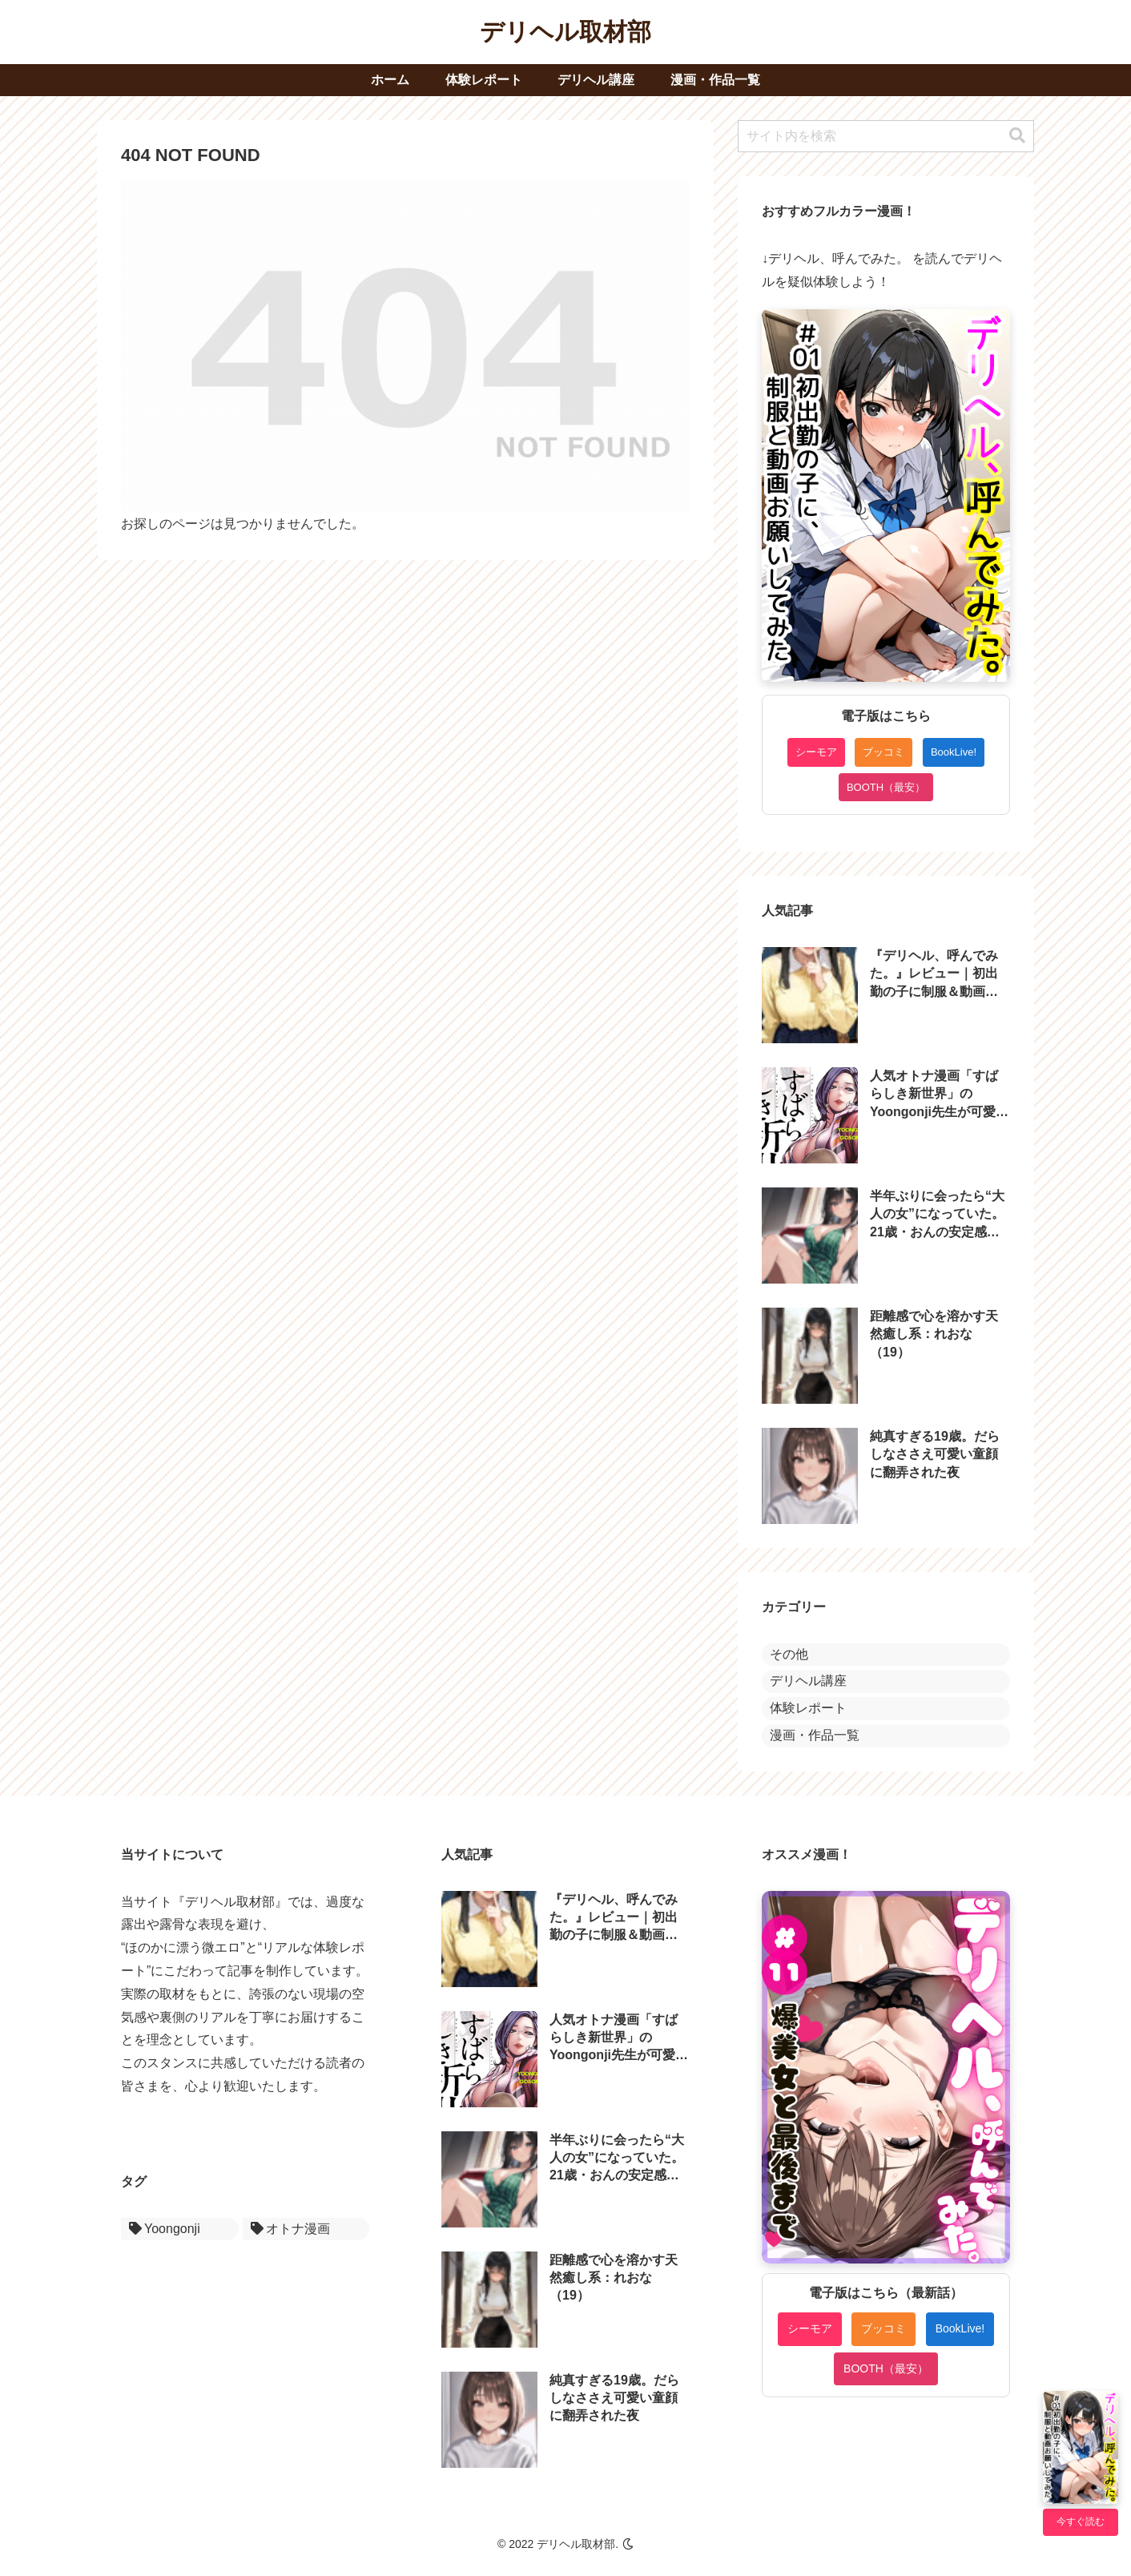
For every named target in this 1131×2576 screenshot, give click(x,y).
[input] (886, 136)
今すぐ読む (1081, 2521)
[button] (1017, 136)
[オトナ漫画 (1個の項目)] (306, 2229)
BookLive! (953, 752)
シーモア (816, 752)
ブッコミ (883, 752)
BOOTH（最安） (886, 787)
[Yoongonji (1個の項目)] (180, 2229)
